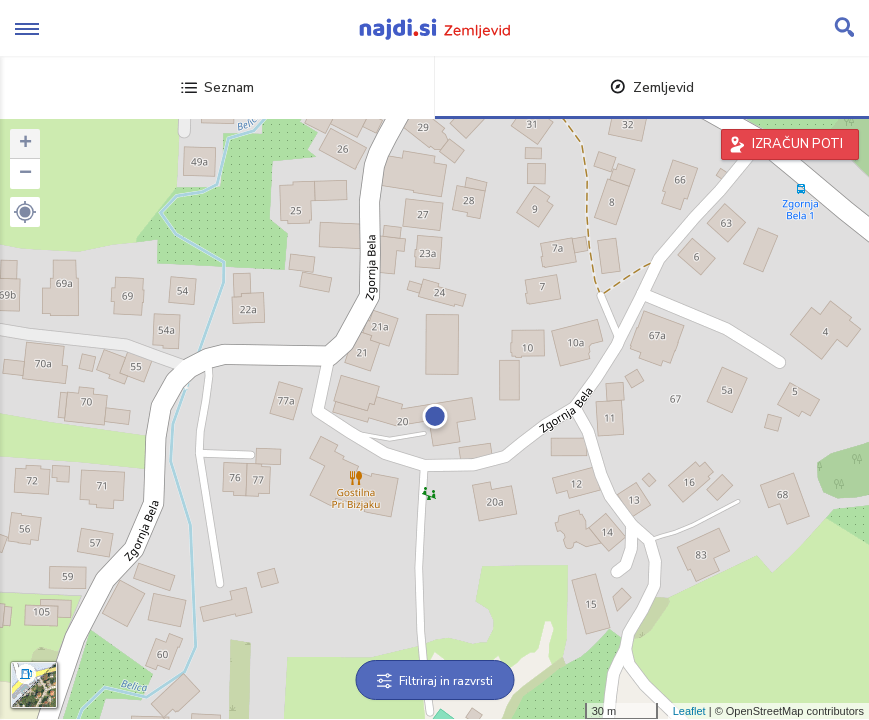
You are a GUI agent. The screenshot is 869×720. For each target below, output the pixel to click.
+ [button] (25, 144)
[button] (25, 212)
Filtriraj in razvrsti (434, 681)
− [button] (25, 174)
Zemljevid (652, 87)
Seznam (217, 87)
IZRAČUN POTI (797, 144)
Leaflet (689, 711)
